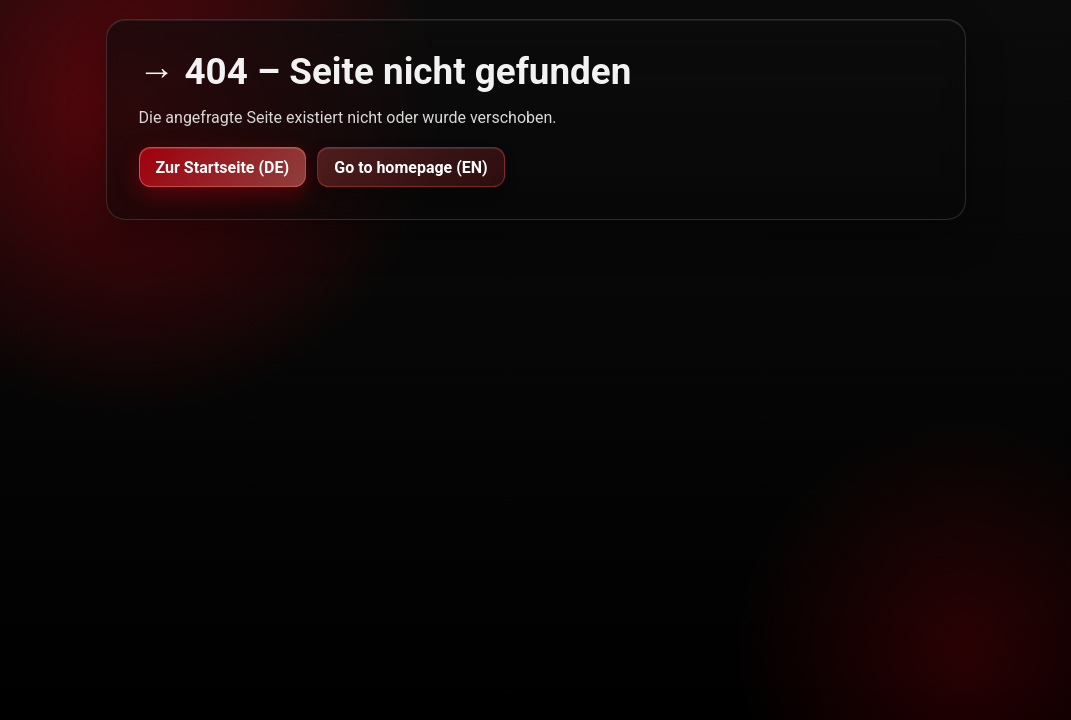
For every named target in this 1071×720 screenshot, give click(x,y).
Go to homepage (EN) (410, 167)
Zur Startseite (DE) (223, 167)
